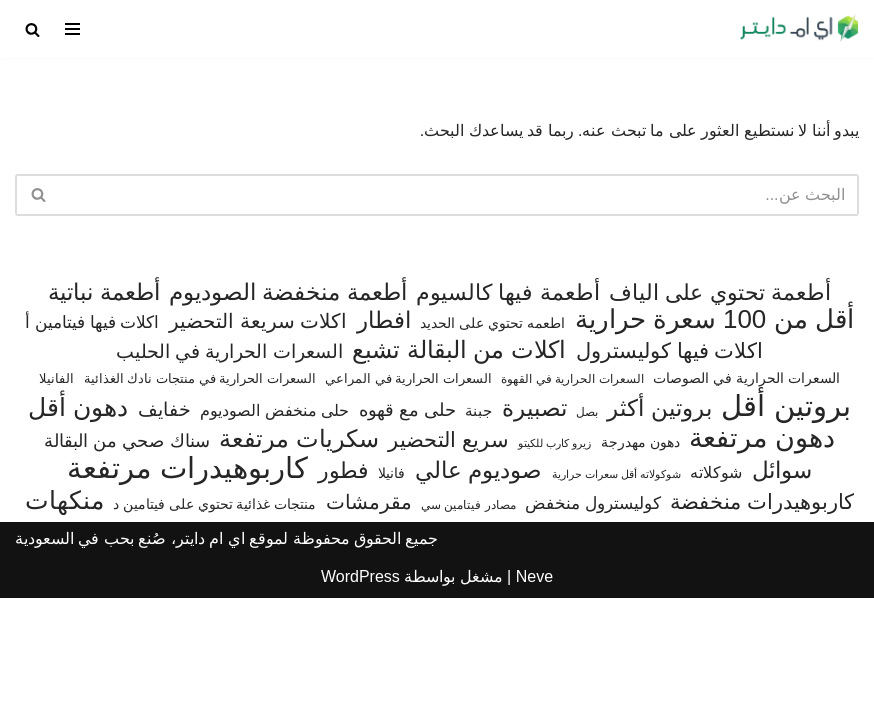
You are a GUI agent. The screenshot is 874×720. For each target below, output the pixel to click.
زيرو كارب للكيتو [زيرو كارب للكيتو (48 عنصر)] (554, 565)
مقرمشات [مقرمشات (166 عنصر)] (369, 624)
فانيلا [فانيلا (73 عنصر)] (391, 596)
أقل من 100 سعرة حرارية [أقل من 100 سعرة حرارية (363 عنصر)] (714, 443)
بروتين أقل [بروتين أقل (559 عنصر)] (785, 528)
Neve (534, 698)
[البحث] (32, 29)
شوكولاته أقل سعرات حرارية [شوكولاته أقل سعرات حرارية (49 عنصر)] (616, 597)
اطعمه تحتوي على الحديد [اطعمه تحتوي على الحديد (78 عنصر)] (492, 446)
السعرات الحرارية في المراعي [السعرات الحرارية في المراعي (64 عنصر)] (408, 501)
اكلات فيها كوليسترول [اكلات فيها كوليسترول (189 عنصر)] (670, 472)
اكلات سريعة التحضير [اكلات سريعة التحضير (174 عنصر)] (258, 444)
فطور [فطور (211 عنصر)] (343, 593)
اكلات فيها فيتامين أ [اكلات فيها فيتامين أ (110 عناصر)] (92, 445)
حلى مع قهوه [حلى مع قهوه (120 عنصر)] (407, 532)
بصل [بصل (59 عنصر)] (587, 534)
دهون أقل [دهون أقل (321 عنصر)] (78, 530)
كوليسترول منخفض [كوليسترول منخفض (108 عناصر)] (593, 625)
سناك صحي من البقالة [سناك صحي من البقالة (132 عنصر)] (126, 562)
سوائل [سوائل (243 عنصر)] (782, 593)
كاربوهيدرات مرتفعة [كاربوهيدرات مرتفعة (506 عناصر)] (187, 592)
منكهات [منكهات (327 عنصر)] (64, 623)
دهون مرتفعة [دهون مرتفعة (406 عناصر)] (761, 561)
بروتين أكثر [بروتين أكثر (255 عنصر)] (659, 530)
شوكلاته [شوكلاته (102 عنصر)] (716, 595)
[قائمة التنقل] (72, 29)
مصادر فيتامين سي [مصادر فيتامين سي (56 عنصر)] (468, 627)
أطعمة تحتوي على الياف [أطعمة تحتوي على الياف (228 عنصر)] (720, 414)
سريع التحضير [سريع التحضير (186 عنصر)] (448, 561)
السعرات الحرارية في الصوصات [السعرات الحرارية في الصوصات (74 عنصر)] (746, 501)
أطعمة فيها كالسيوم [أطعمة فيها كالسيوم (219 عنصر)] (507, 414)
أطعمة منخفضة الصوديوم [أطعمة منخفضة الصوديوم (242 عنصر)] (288, 414)
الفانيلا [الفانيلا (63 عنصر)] (56, 501)
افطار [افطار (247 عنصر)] (384, 443)
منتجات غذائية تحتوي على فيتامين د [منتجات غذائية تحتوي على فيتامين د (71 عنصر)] (214, 626)
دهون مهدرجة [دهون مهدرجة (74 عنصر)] (640, 564)
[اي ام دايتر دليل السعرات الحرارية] (799, 29)
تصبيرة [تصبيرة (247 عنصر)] (534, 530)
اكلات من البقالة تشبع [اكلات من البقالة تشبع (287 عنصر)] (459, 472)
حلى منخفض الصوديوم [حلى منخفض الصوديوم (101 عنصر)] (274, 532)
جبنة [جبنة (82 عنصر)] (478, 533)
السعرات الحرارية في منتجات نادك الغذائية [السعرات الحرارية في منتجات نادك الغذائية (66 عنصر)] (200, 501)
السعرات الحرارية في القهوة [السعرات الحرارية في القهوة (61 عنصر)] (572, 502)
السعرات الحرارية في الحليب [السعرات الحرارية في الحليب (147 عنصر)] (229, 473)
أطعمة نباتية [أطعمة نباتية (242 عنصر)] (103, 414)
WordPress (360, 698)
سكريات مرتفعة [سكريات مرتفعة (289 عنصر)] (299, 561)
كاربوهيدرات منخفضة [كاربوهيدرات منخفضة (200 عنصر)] (762, 624)
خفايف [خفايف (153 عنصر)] (164, 531)
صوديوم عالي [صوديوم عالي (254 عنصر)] (478, 593)
